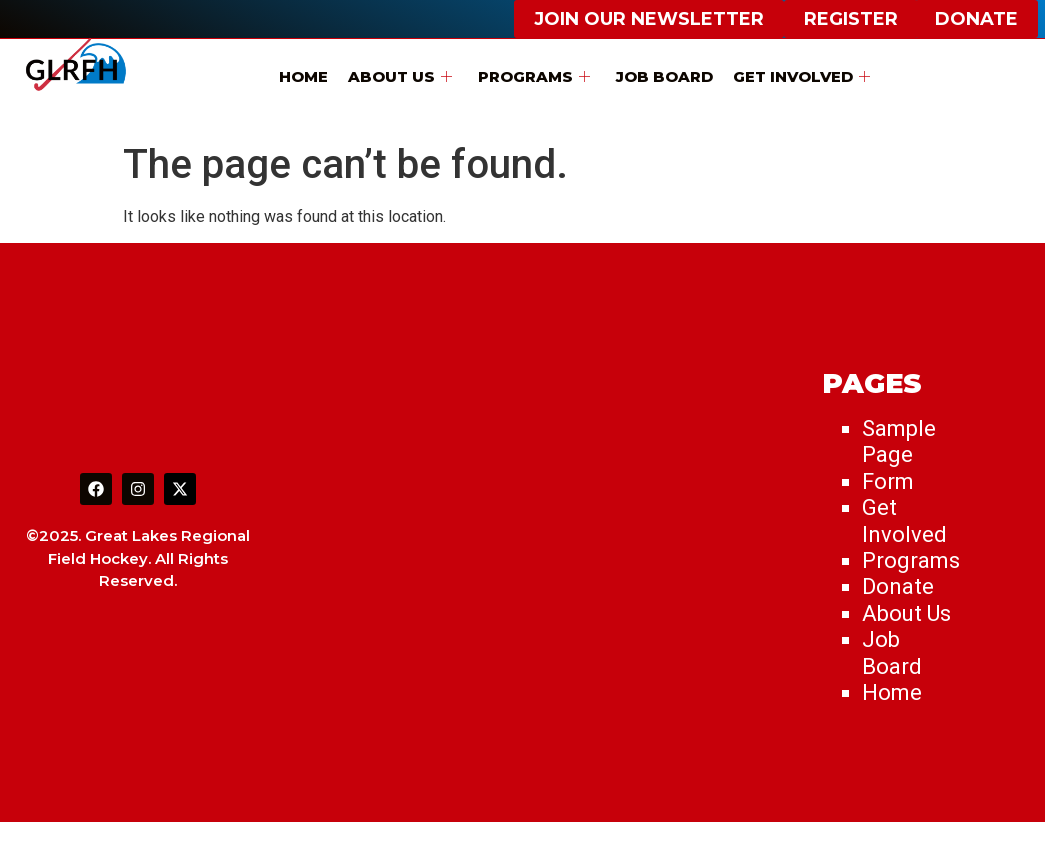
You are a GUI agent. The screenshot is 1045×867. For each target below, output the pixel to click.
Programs (534, 76)
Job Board (664, 76)
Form (888, 481)
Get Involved (801, 76)
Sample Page (899, 441)
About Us (400, 76)
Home (303, 76)
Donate (898, 586)
